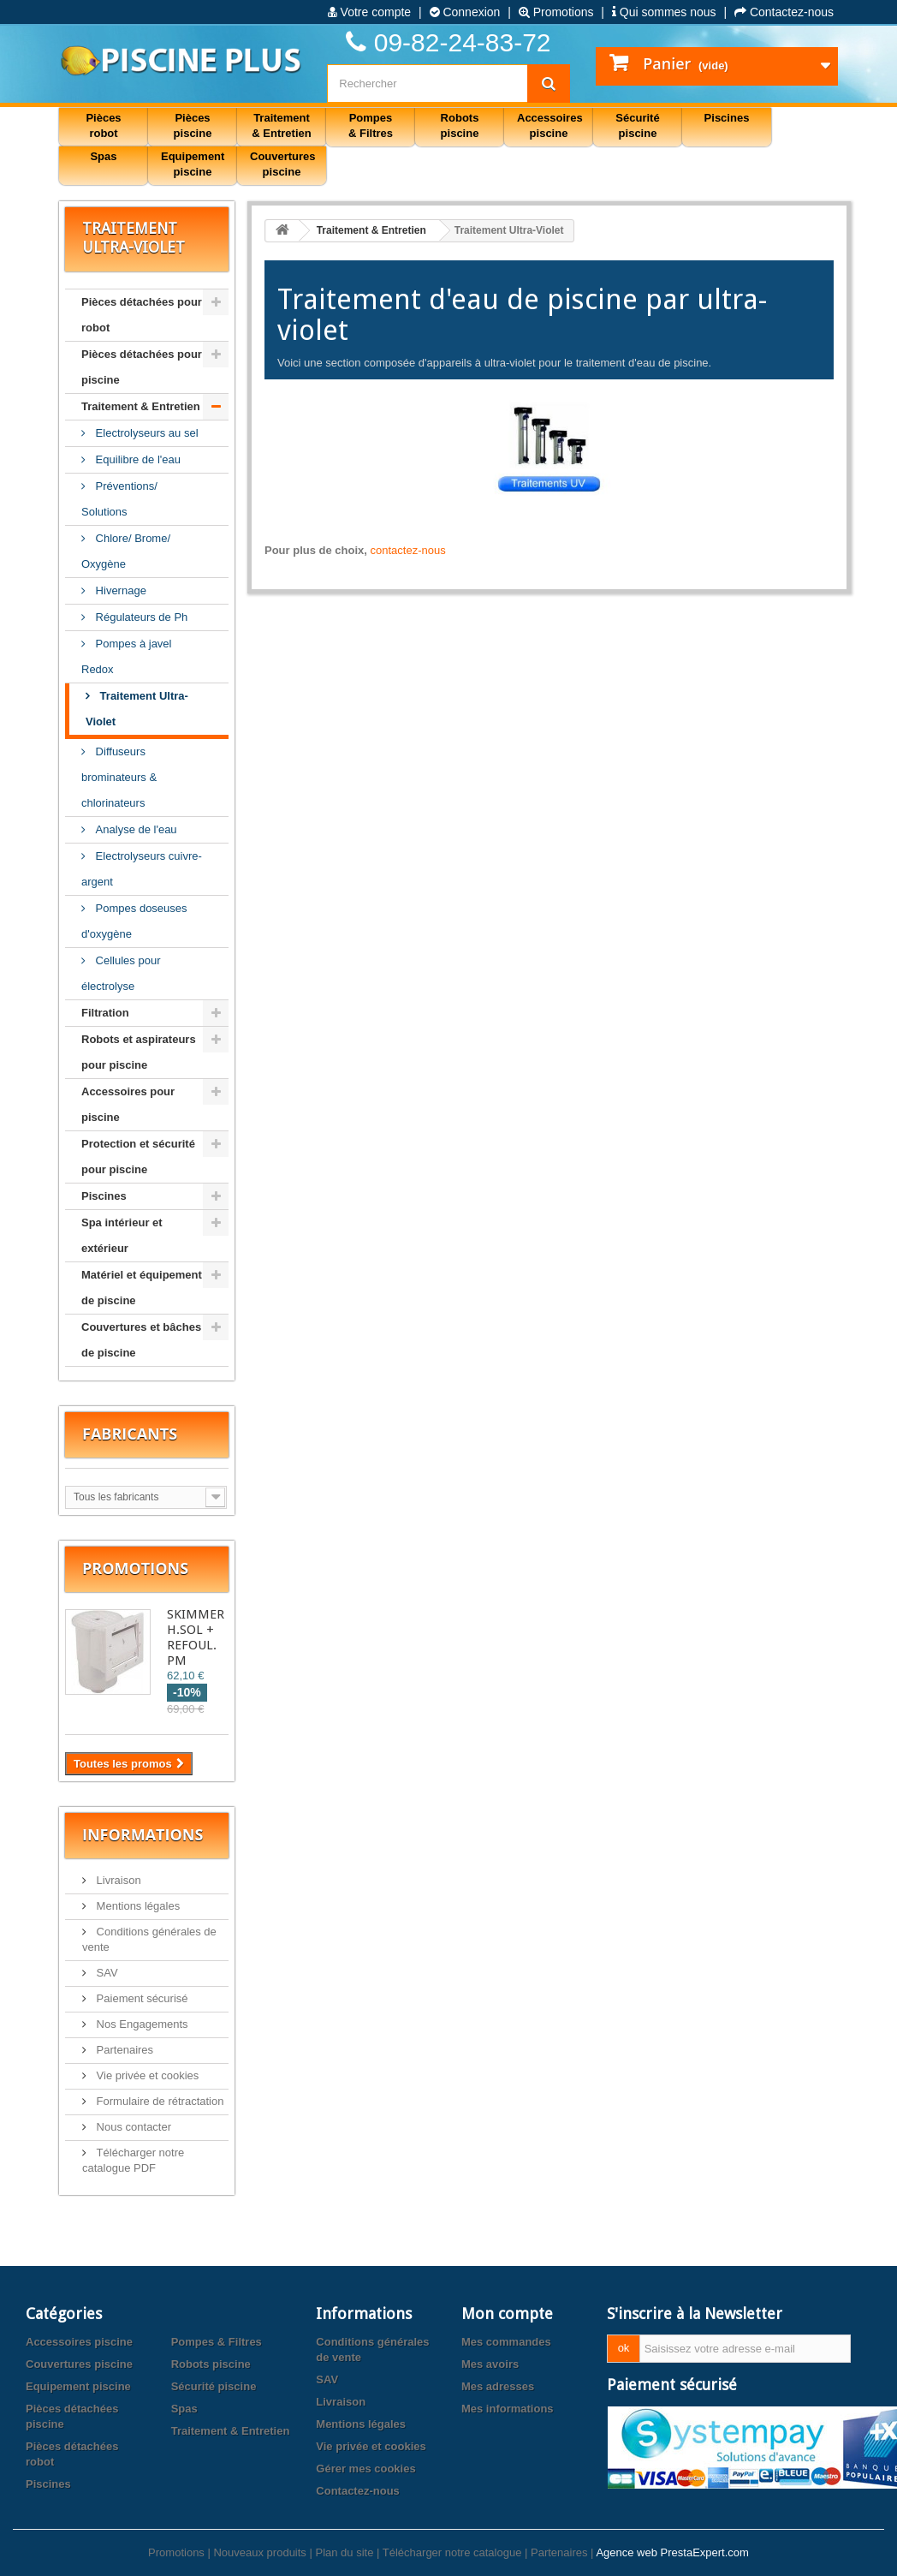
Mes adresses (497, 2386)
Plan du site (344, 2552)
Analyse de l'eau (134, 829)
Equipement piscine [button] (192, 164)
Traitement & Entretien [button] (281, 125)
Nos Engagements (140, 2024)
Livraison (117, 1880)
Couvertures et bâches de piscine (141, 1340)
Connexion (465, 12)
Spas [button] (103, 156)
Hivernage (119, 590)
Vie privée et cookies (146, 2075)
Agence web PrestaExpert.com (672, 2552)
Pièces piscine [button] (193, 125)
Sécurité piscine (214, 2386)
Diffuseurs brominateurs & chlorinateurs (119, 777)
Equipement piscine (78, 2386)
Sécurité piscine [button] (637, 125)
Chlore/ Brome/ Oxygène (125, 551)
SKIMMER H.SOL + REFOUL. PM (195, 1637)
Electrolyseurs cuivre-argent (141, 869)
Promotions (556, 12)
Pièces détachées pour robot (141, 314)
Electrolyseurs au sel (145, 432)
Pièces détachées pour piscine (141, 367)
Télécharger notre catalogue (452, 2552)
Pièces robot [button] (103, 125)
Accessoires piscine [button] (550, 125)
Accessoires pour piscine (128, 1104)
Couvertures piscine (79, 2364)
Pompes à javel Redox (126, 656)
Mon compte (507, 2314)
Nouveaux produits (259, 2552)
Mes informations (507, 2408)
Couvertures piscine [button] (283, 164)
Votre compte (369, 12)
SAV (105, 1972)
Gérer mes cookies (365, 2468)
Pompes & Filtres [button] (370, 125)
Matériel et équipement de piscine (141, 1287)
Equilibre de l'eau (136, 459)
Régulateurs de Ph (139, 617)
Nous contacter (132, 2126)
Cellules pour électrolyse (121, 973)
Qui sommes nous (664, 12)
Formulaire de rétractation (158, 2101)
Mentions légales (136, 1905)
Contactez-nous (784, 12)
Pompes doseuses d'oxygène (134, 921)
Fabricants (129, 1433)
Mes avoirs (490, 2364)
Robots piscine (211, 2364)
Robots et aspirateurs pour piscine (138, 1052)
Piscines (104, 1196)
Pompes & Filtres (216, 2341)
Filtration (105, 1012)
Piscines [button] (727, 117)
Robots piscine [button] (460, 125)
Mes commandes (506, 2341)
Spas (184, 2408)
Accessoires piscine (79, 2341)
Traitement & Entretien (140, 406)
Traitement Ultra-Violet (137, 708)
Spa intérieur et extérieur (122, 1235)
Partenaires (123, 2049)
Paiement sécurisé (140, 1998)
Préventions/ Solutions (119, 499)
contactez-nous (408, 550)
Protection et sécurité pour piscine (138, 1156)
